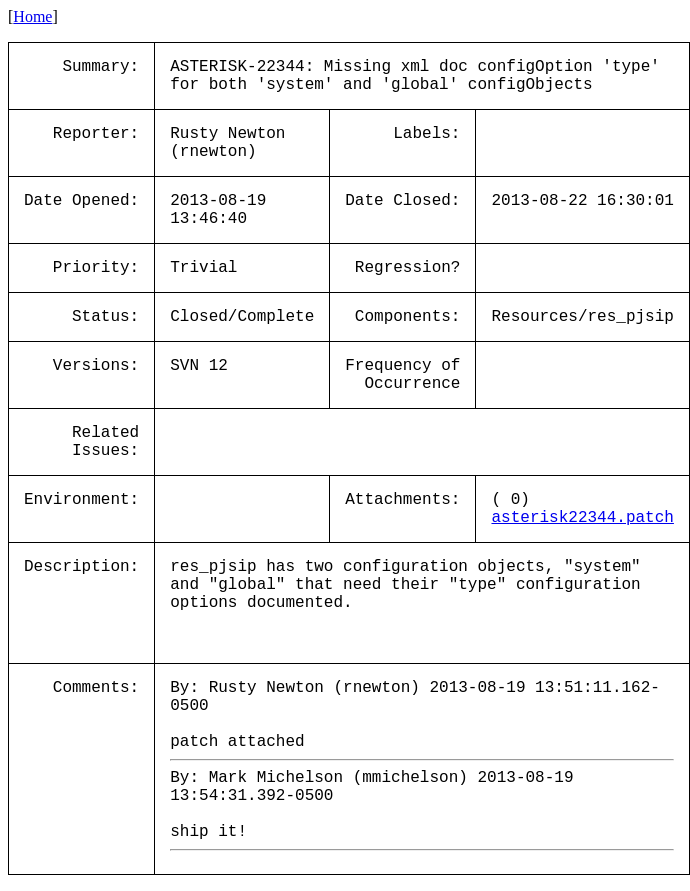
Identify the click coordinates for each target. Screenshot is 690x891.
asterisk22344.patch (582, 518)
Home (32, 16)
